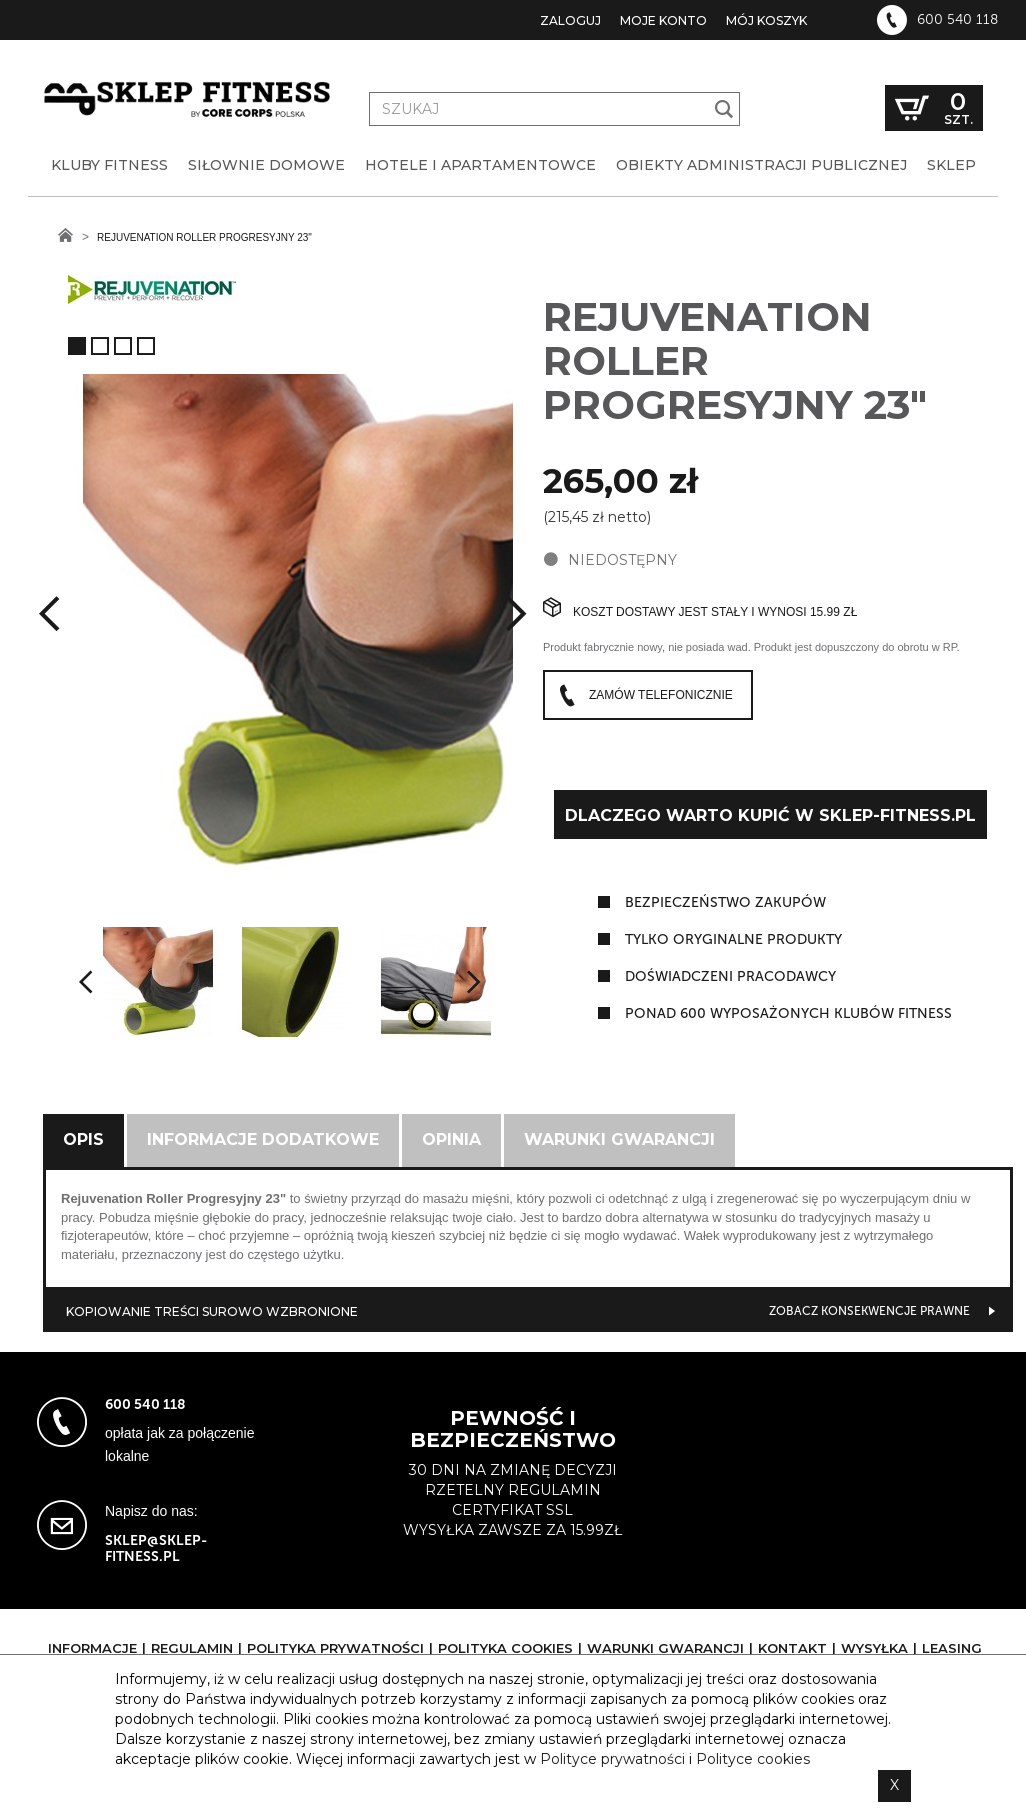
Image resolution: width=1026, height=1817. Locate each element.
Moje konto (663, 20)
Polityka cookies (505, 1648)
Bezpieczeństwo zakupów (725, 902)
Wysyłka (874, 1648)
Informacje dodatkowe (263, 1139)
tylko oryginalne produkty (733, 939)
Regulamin (192, 1648)
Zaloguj (570, 20)
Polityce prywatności (612, 1759)
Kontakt (792, 1648)
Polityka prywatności (335, 1648)
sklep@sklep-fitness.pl (156, 1548)
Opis (83, 1139)
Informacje (92, 1648)
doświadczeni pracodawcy (730, 976)
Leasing (952, 1648)
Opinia (451, 1139)
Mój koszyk (766, 20)
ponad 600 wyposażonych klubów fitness (788, 1013)
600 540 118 (957, 20)
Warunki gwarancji (619, 1139)
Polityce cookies (753, 1759)
